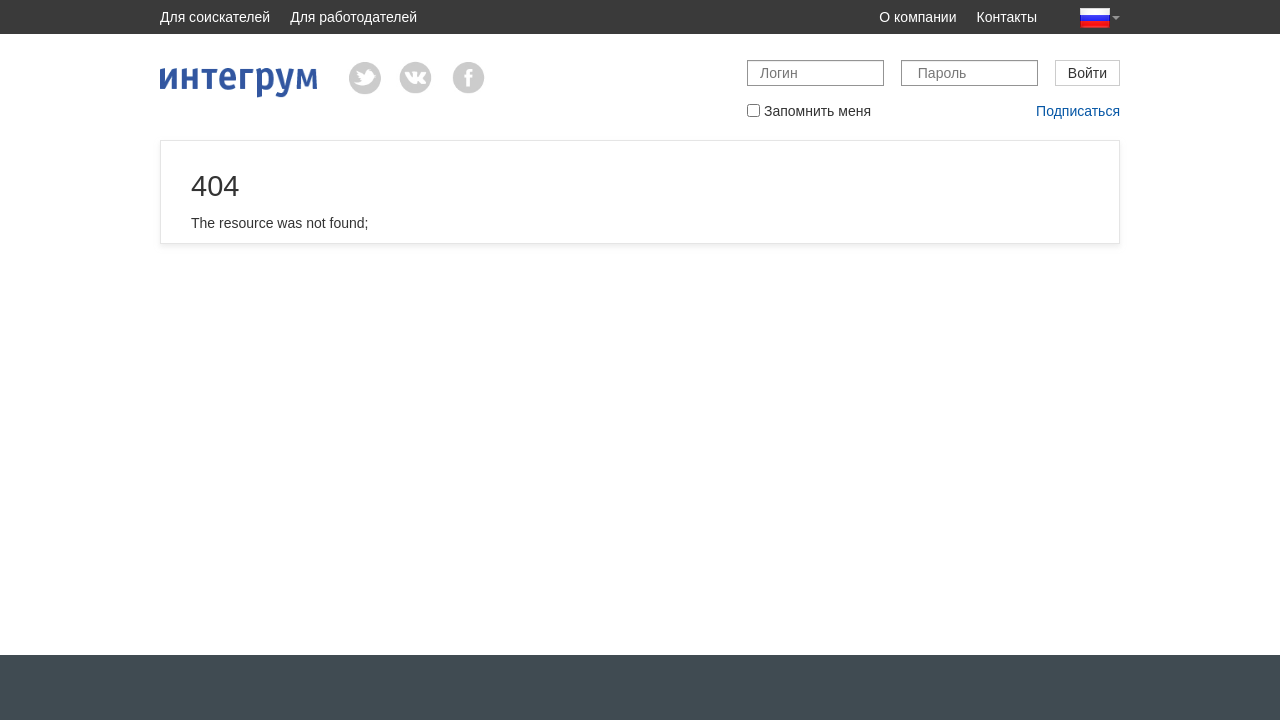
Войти (1087, 73)
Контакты (1007, 17)
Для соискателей (215, 17)
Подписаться (1078, 111)
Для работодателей (353, 17)
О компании (917, 17)
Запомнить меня (809, 111)
